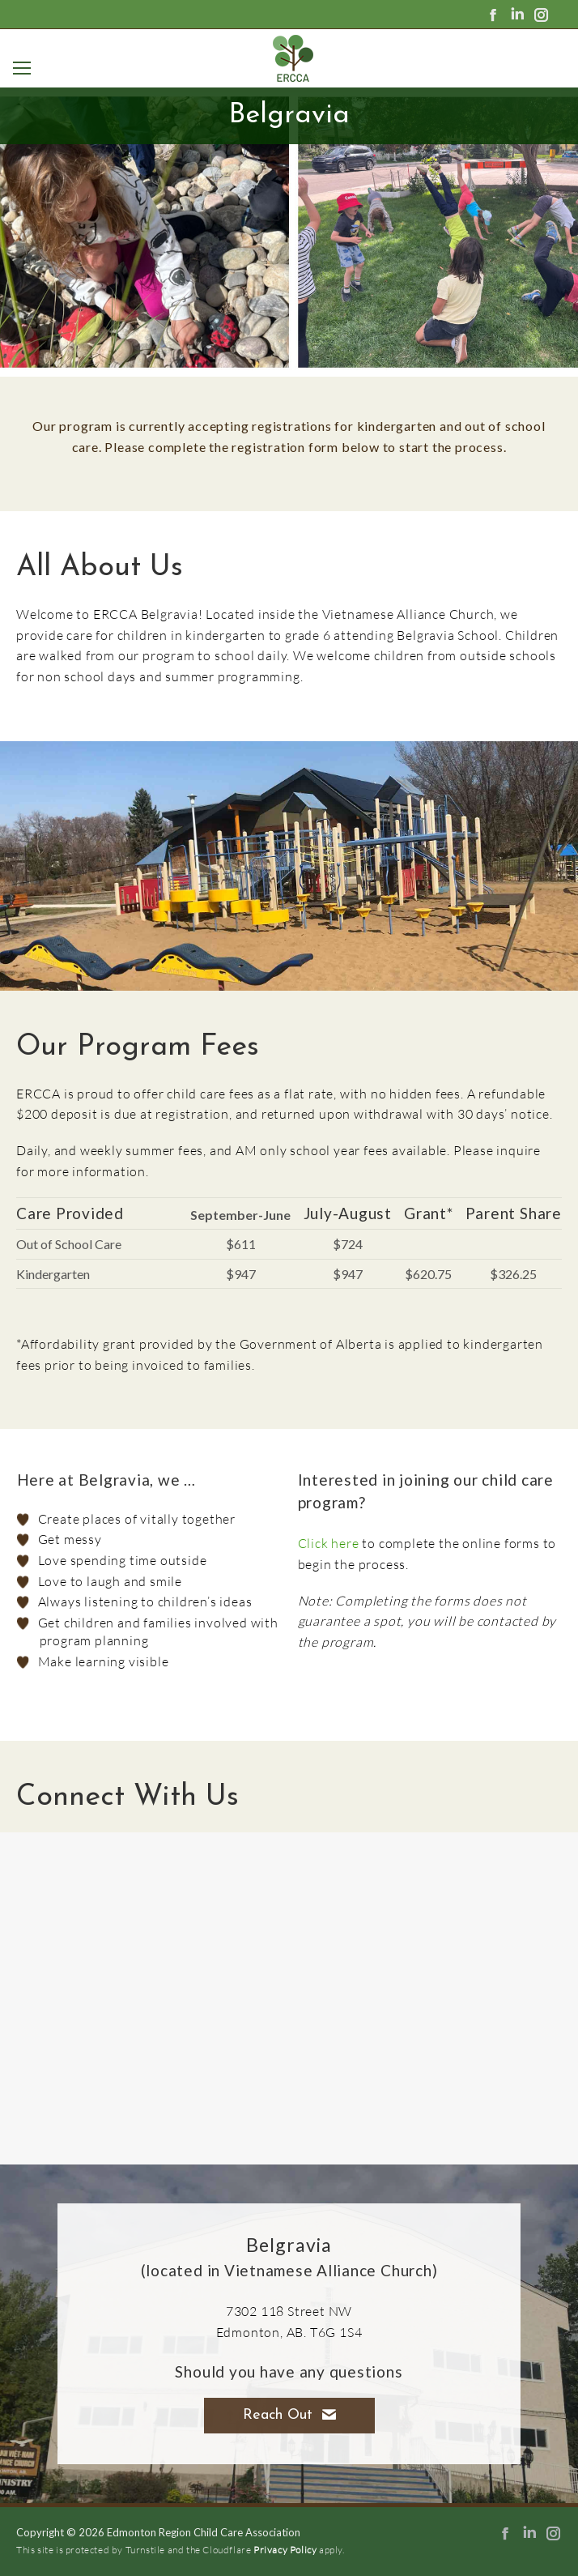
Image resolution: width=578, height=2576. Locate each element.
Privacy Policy (285, 2550)
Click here (328, 1542)
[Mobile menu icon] (18, 68)
